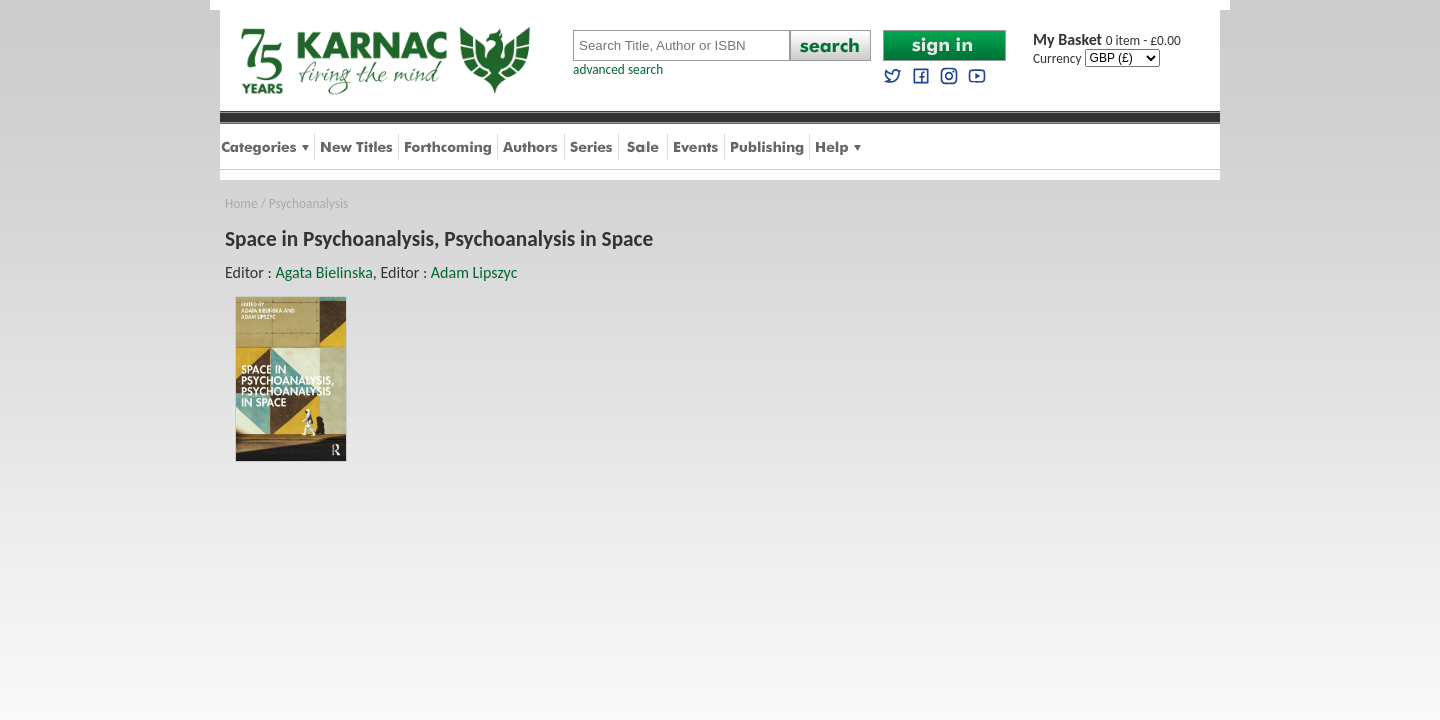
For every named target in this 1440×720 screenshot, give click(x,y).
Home (241, 203)
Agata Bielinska (323, 272)
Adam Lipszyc (474, 272)
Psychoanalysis (308, 203)
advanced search (618, 69)
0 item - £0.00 (1107, 40)
